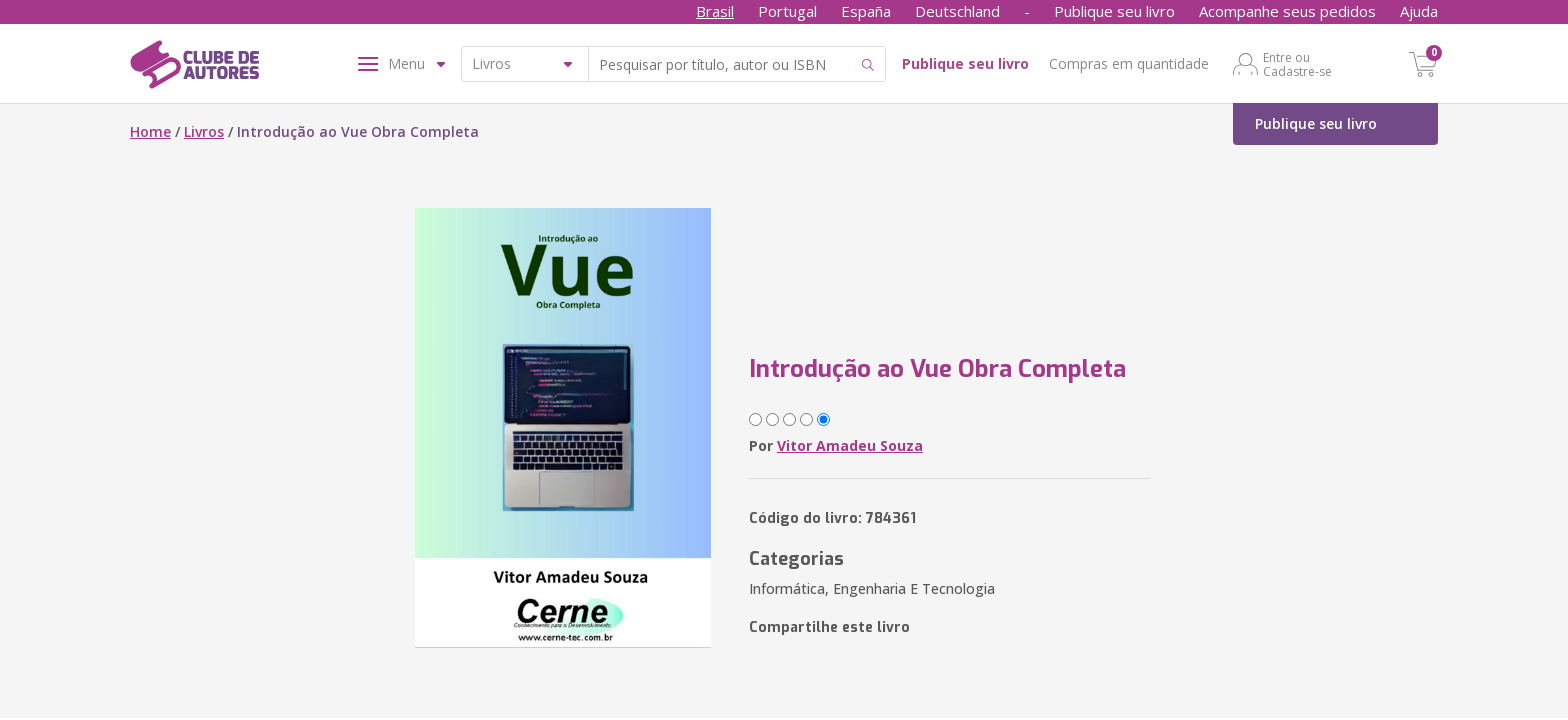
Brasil (715, 11)
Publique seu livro (1114, 11)
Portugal (787, 11)
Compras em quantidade (1129, 63)
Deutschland (957, 11)
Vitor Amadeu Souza (850, 445)
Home (150, 131)
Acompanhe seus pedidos (1287, 11)
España (866, 11)
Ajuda (1419, 11)
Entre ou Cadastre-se (1297, 64)
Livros (204, 131)
